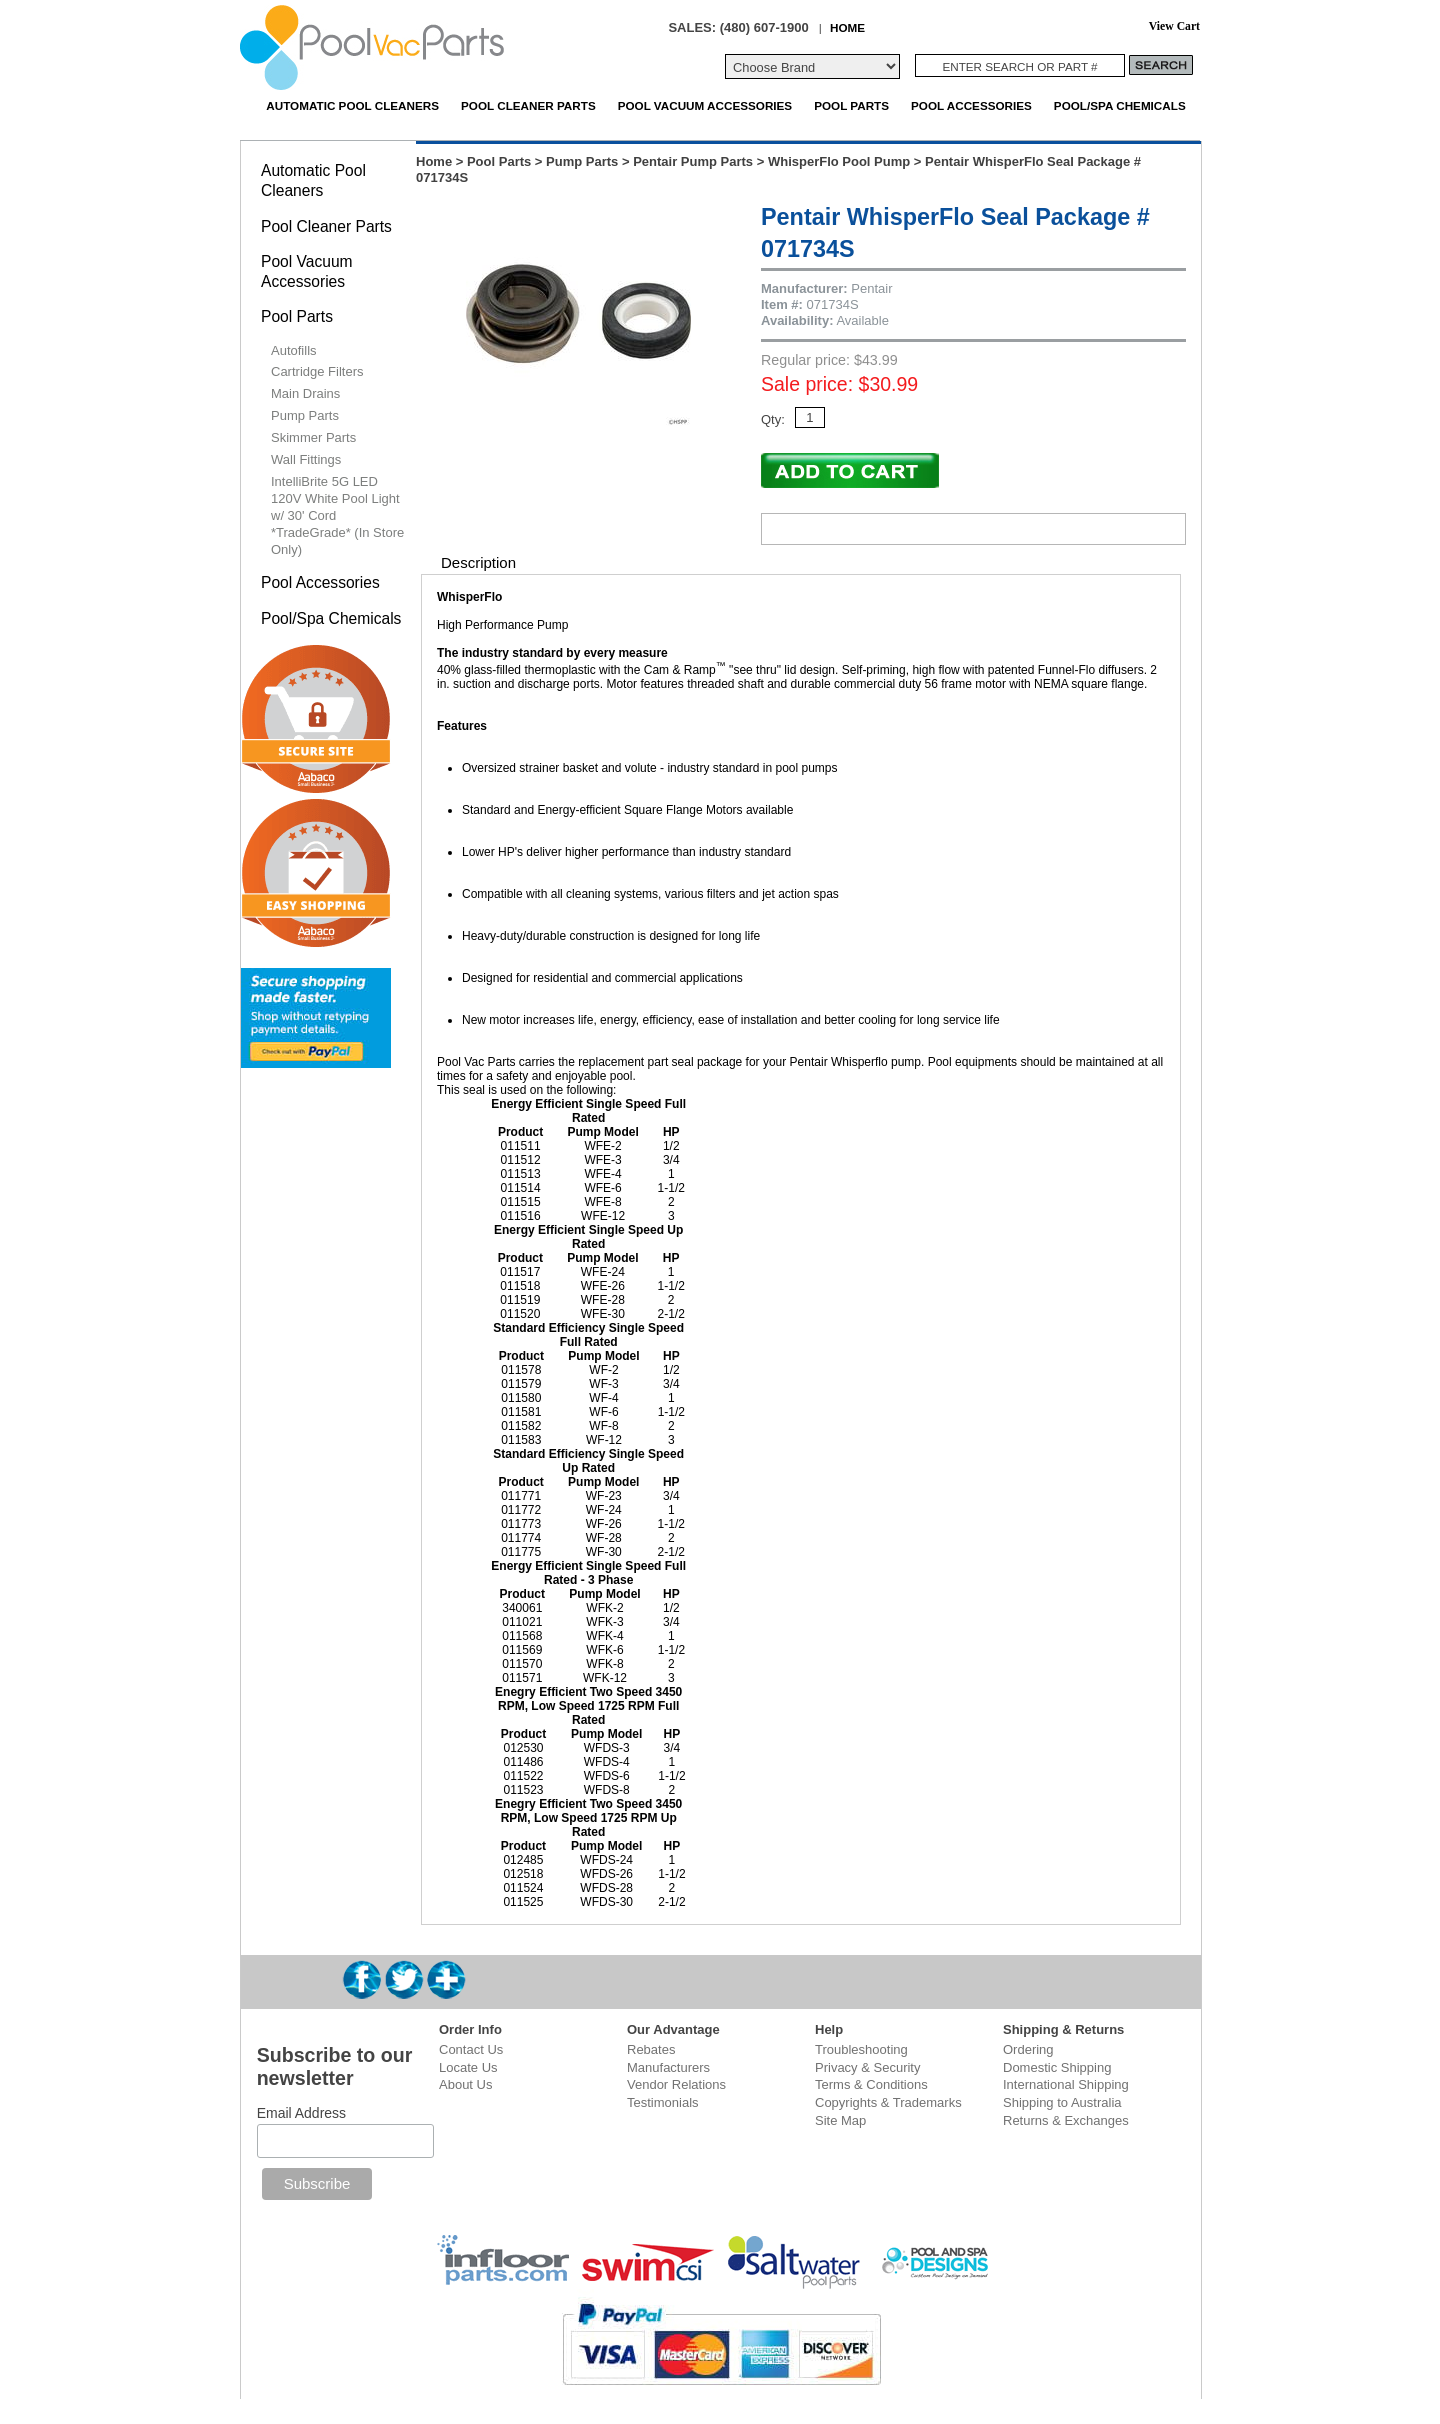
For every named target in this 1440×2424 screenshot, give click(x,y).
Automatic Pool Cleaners (352, 105)
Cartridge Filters (317, 371)
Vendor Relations (676, 2084)
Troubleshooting (861, 2049)
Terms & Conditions (871, 2084)
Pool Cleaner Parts (528, 105)
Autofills (294, 350)
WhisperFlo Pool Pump (839, 161)
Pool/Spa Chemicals (1120, 105)
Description (478, 562)
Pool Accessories (971, 105)
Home (434, 161)
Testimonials (663, 2102)
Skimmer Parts (313, 437)
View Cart (1174, 26)
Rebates (651, 2049)
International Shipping (1066, 2084)
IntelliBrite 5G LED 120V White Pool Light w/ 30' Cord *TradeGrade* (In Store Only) (337, 515)
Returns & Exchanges (1066, 2120)
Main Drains (305, 393)
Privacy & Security (867, 2067)
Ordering (1028, 2049)
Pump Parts (582, 161)
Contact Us (471, 2049)
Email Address (301, 2113)
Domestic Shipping (1057, 2067)
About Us (465, 2084)
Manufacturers (668, 2067)
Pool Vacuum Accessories (705, 105)
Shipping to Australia (1062, 2102)
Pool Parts (851, 105)
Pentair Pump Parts (693, 161)
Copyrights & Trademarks (888, 2102)
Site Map (840, 2120)
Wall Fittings (306, 459)
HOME (847, 27)
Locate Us (468, 2067)
